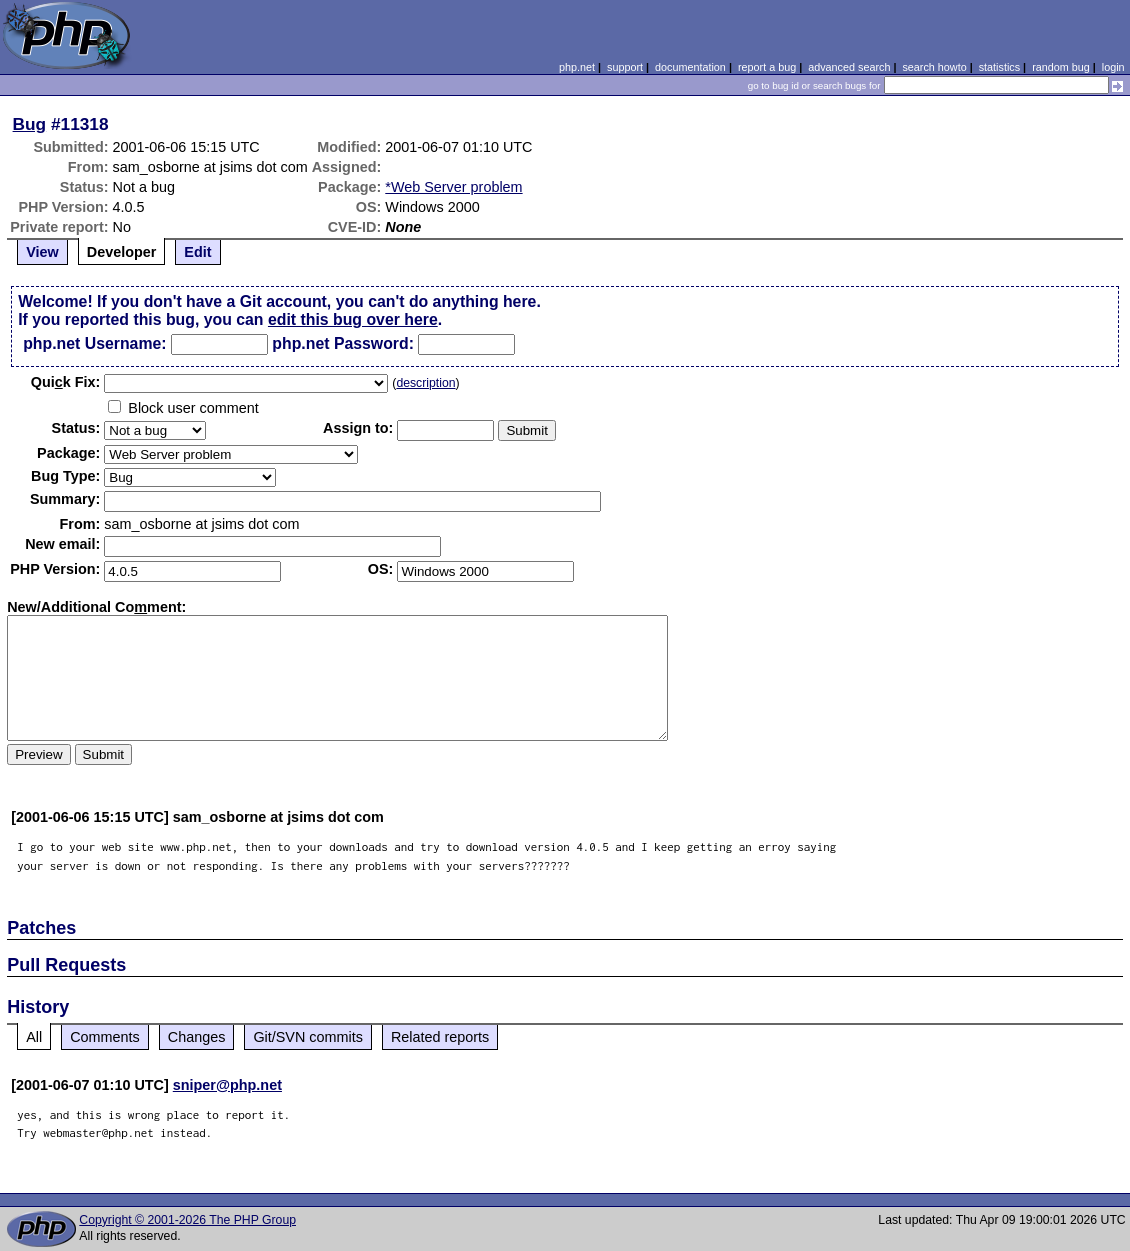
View (42, 252)
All (34, 1037)
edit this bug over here (353, 319)
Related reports (440, 1037)
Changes (197, 1037)
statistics (999, 67)
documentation (690, 67)
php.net (577, 67)
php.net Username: (94, 343)
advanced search (849, 67)
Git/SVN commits (308, 1037)
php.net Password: (343, 343)
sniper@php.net (227, 1085)
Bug (30, 124)
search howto (934, 67)
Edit (197, 252)
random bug (1061, 67)
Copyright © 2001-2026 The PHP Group (187, 1220)
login (1113, 67)
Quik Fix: (66, 382)
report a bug (767, 67)
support (625, 67)
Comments (105, 1037)
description (425, 383)
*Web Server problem (453, 187)
